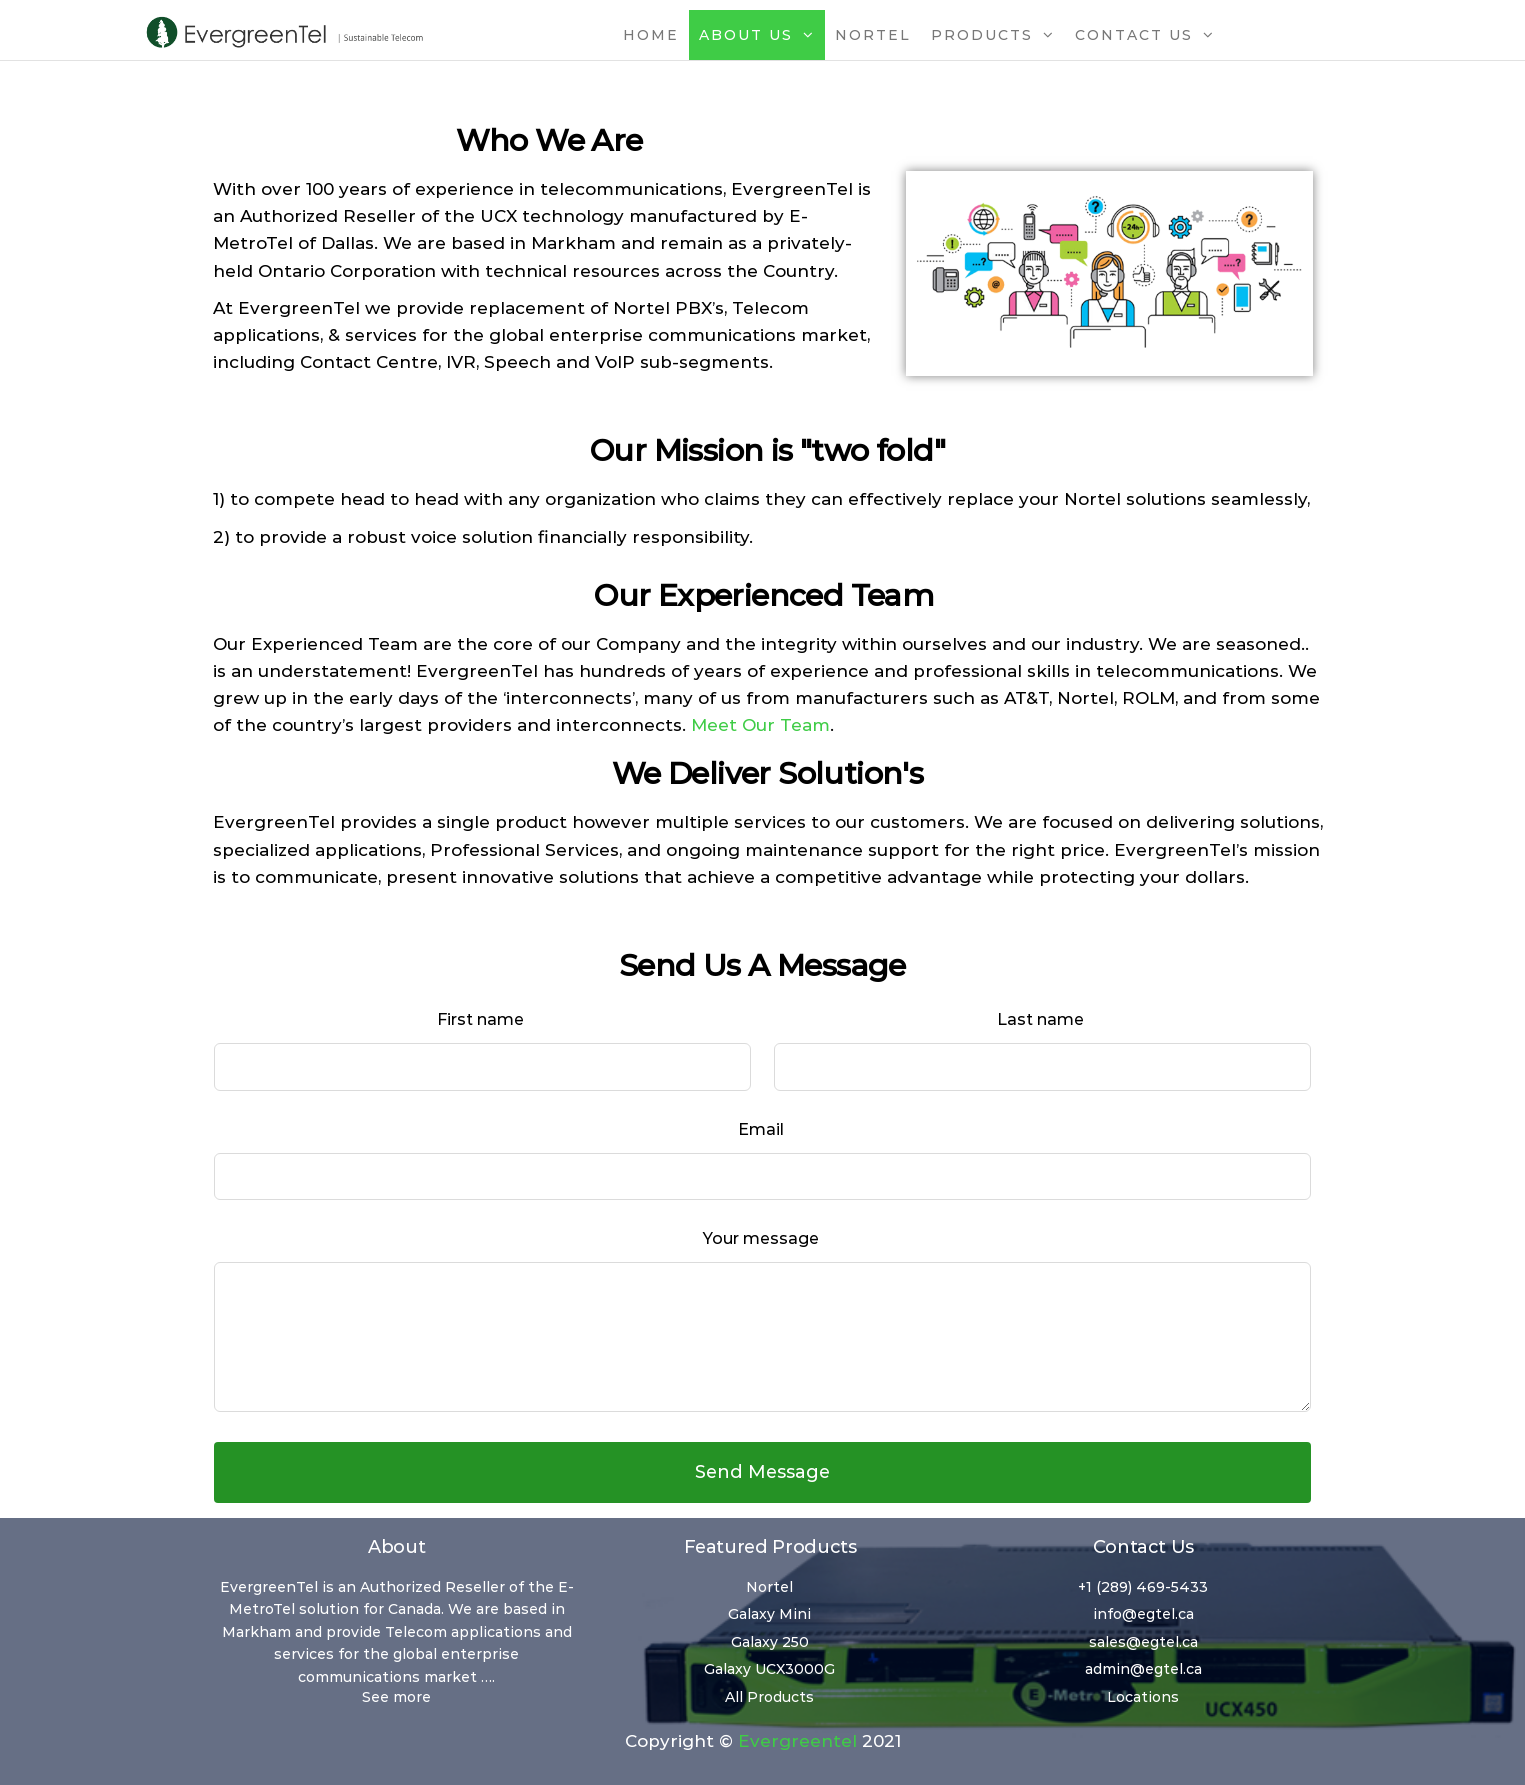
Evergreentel (797, 1741)
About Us (746, 35)
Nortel (873, 35)
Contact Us (1134, 35)
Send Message (762, 1472)
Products (982, 35)
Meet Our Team (760, 725)
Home (651, 35)
